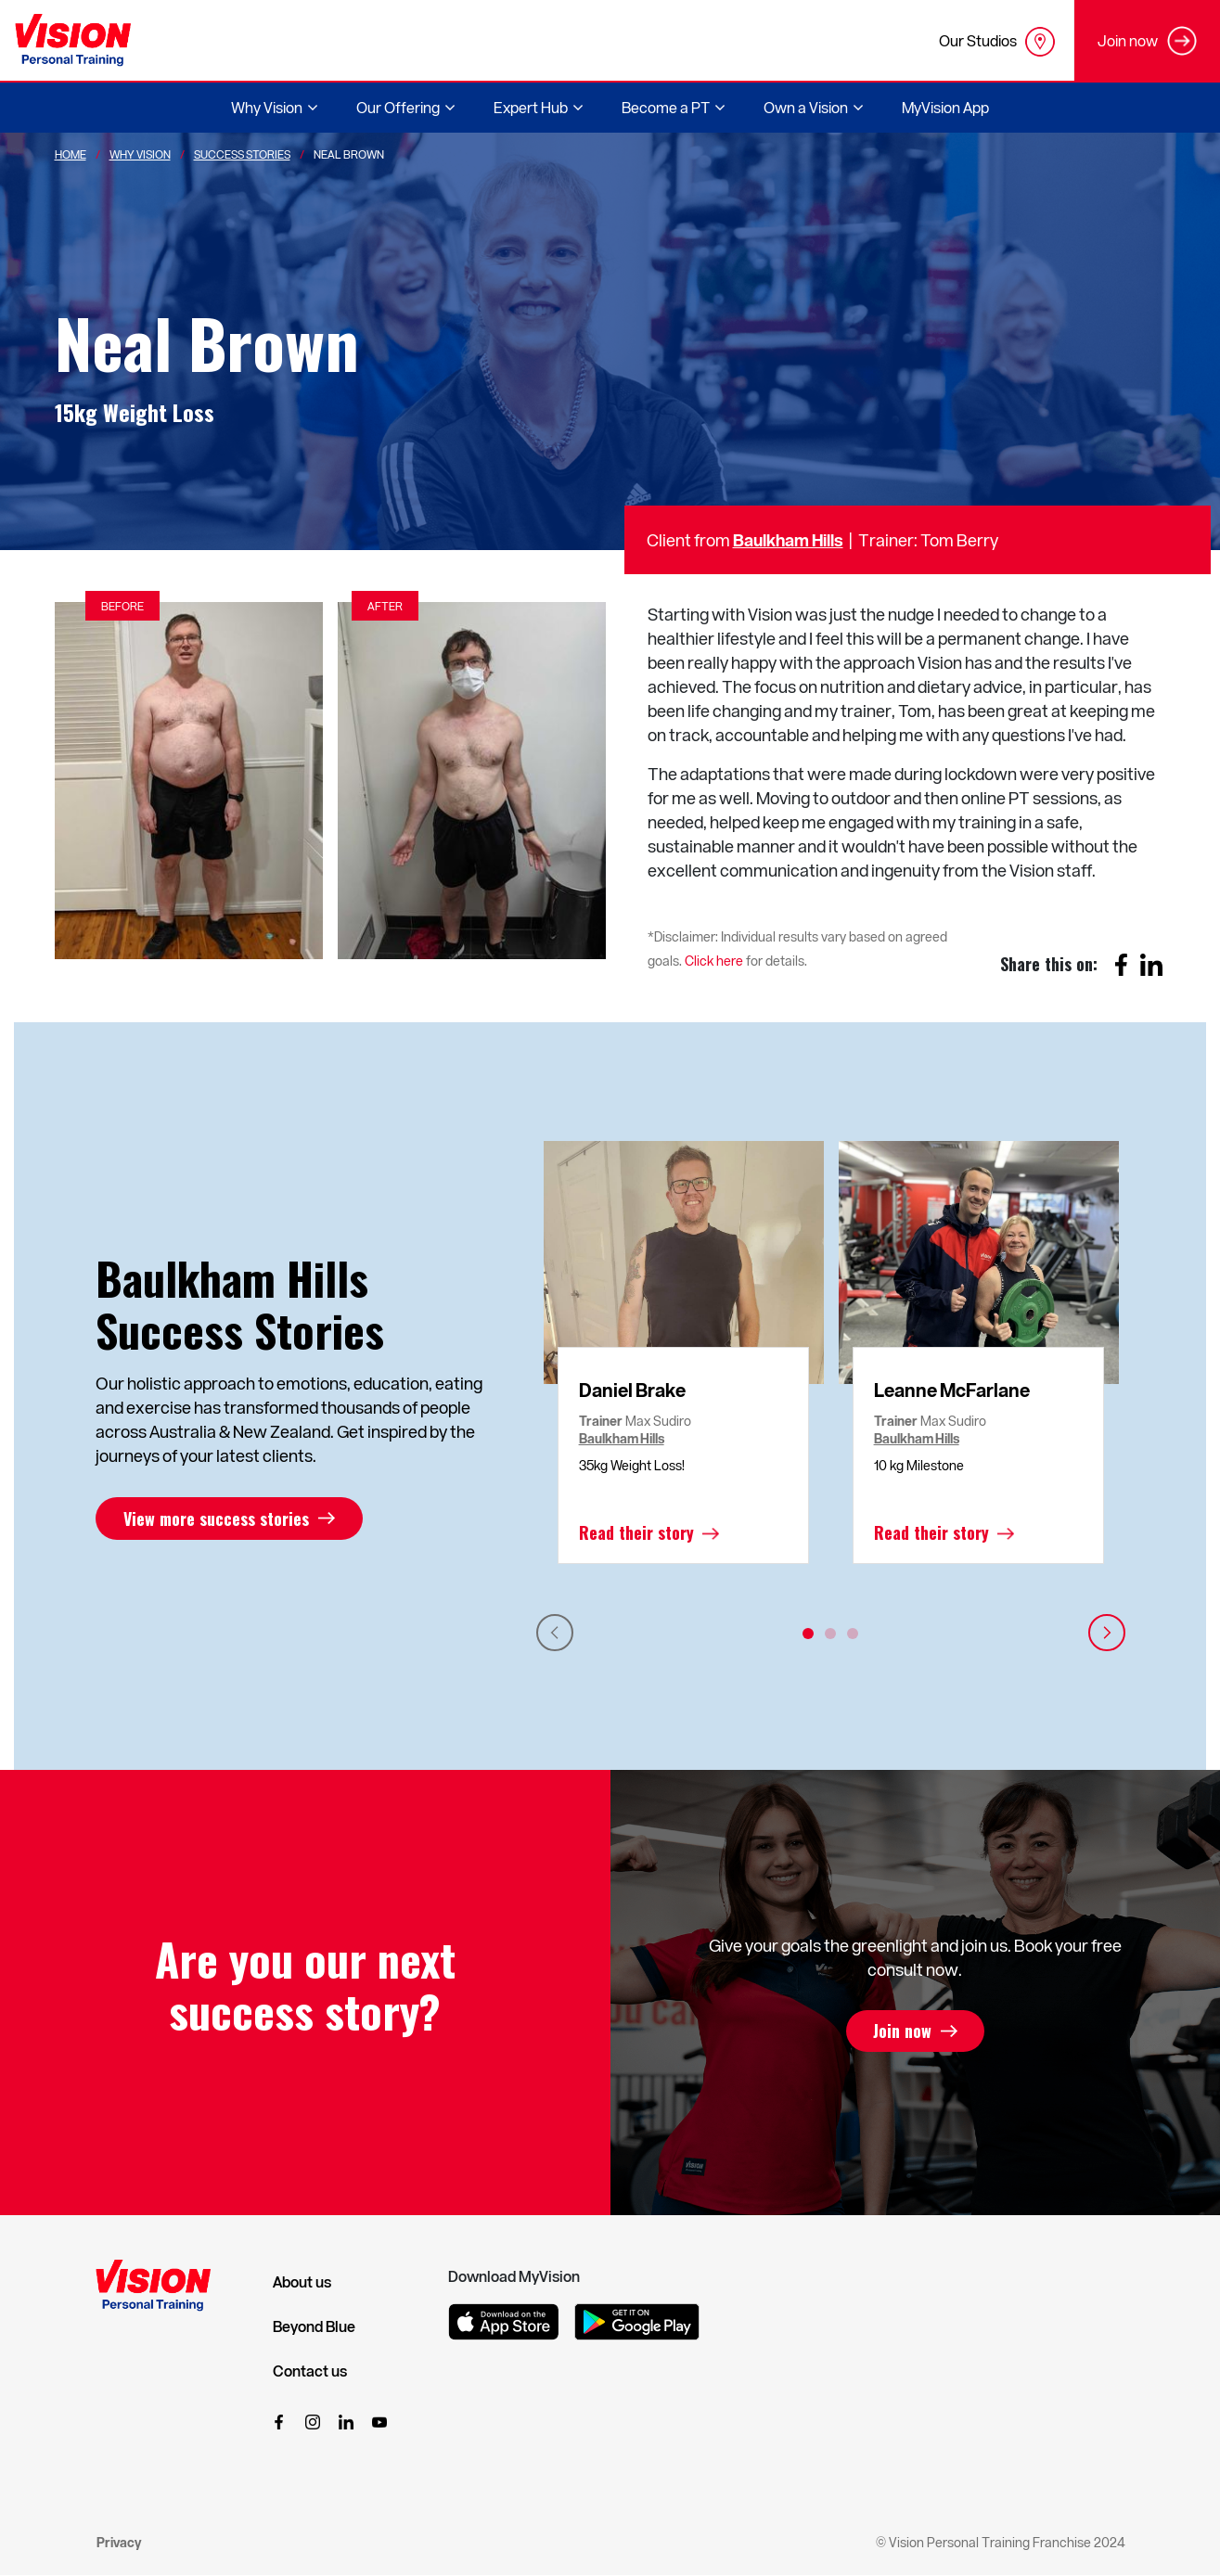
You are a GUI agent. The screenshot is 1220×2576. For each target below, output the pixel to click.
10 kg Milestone (919, 1465)
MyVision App (945, 107)
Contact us (310, 2371)
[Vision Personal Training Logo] (73, 40)
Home (70, 154)
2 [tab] (830, 1633)
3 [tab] (852, 1633)
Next (1106, 1632)
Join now (902, 2031)
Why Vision (140, 154)
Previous (554, 1632)
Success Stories (242, 154)
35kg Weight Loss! (632, 1465)
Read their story (636, 1533)
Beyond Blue (314, 2326)
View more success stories (216, 1518)
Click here (714, 960)
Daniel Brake (632, 1390)
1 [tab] (808, 1633)
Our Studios (997, 42)
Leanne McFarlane (952, 1390)
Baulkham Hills (788, 539)
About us (302, 2282)
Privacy (118, 2542)
